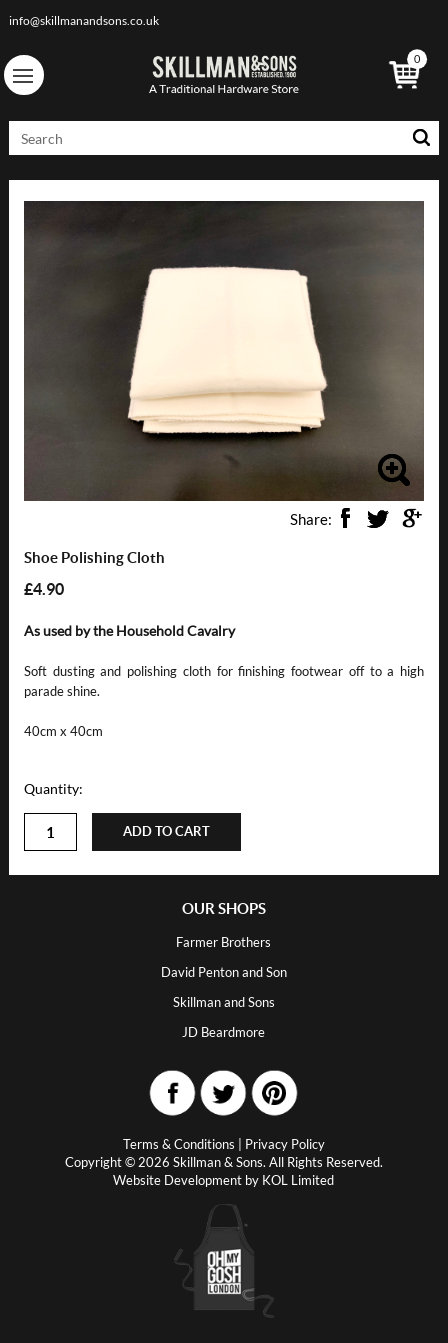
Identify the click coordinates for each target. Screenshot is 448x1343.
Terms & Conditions (179, 1144)
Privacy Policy (285, 1144)
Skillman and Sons (224, 1002)
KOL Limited (298, 1180)
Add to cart (166, 831)
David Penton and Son (224, 972)
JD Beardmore (223, 1032)
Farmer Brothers (223, 942)
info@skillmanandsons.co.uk (84, 20)
